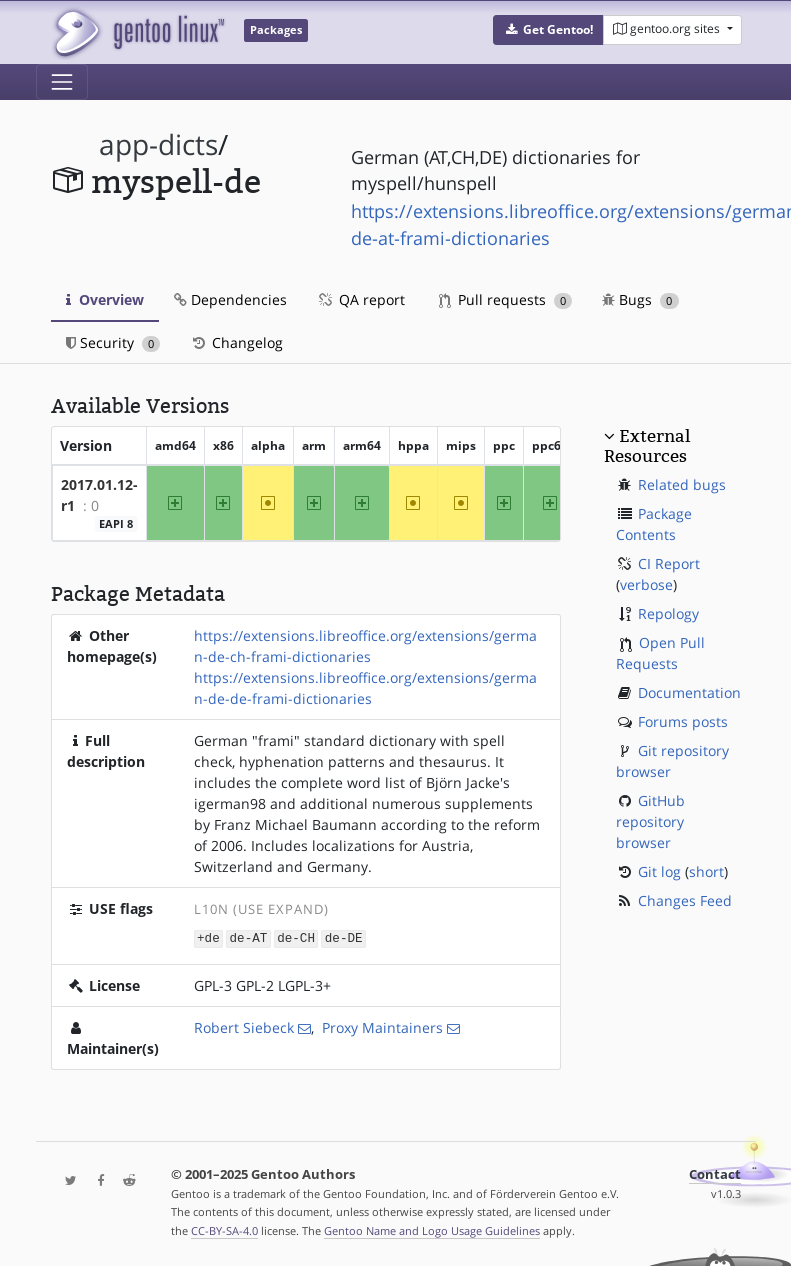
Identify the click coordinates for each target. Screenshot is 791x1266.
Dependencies (230, 299)
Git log (659, 871)
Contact (715, 1173)
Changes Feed (685, 900)
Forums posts (683, 721)
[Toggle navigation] (62, 82)
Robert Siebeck (244, 1026)
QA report (361, 299)
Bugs (640, 299)
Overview (105, 299)
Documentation (689, 692)
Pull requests (506, 299)
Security (113, 342)
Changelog (236, 342)
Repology (668, 613)
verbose (646, 584)
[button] (548, 30)
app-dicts (158, 144)
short (706, 871)
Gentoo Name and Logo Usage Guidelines (432, 1229)
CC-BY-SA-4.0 (224, 1229)
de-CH (296, 937)
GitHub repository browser (650, 821)
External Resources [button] (647, 446)
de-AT (249, 937)
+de (208, 937)
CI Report (669, 563)
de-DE (344, 937)
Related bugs (682, 484)
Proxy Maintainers (382, 1026)
